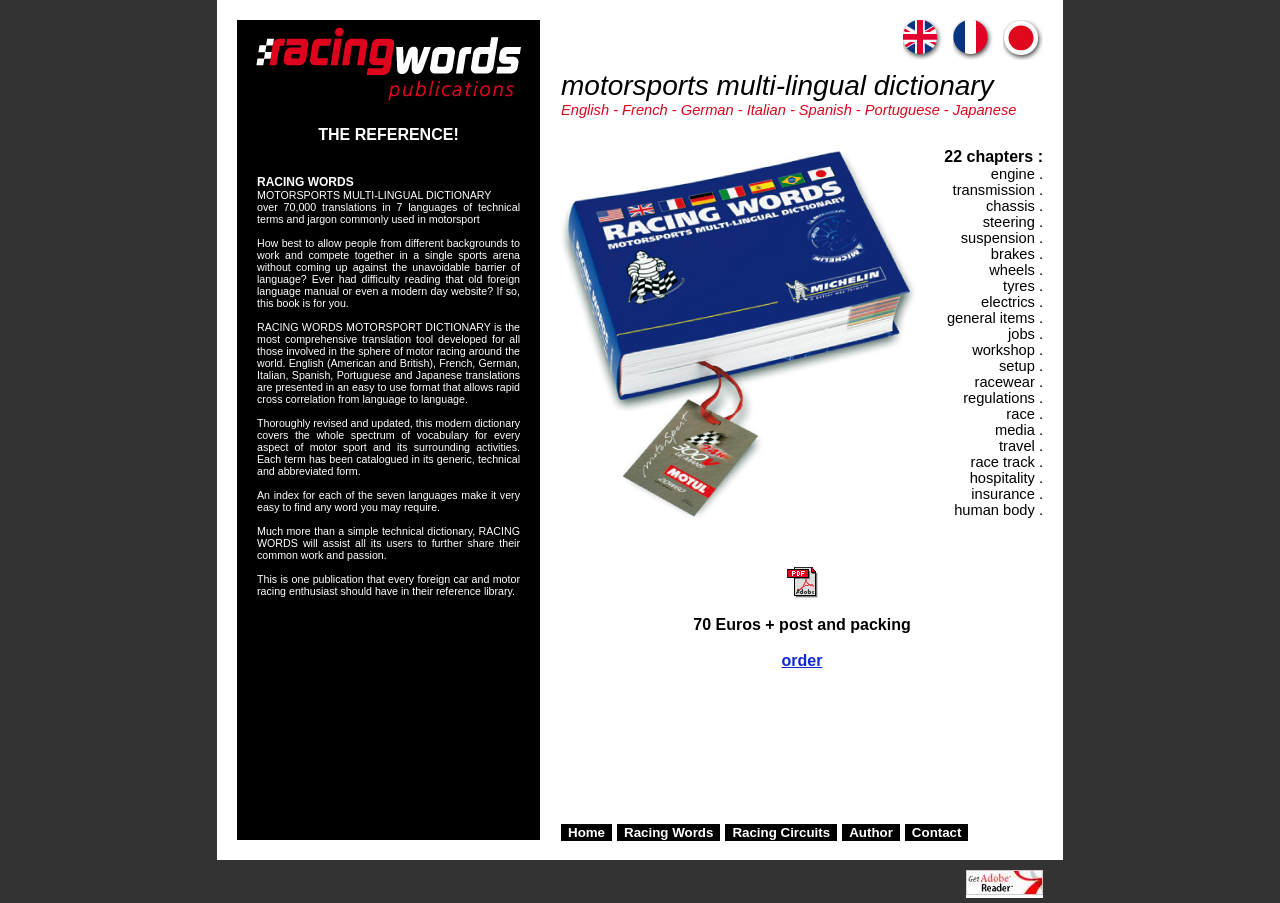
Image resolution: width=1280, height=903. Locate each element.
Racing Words (668, 832)
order (802, 660)
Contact (937, 832)
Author (871, 832)
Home (586, 832)
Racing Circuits (781, 832)
